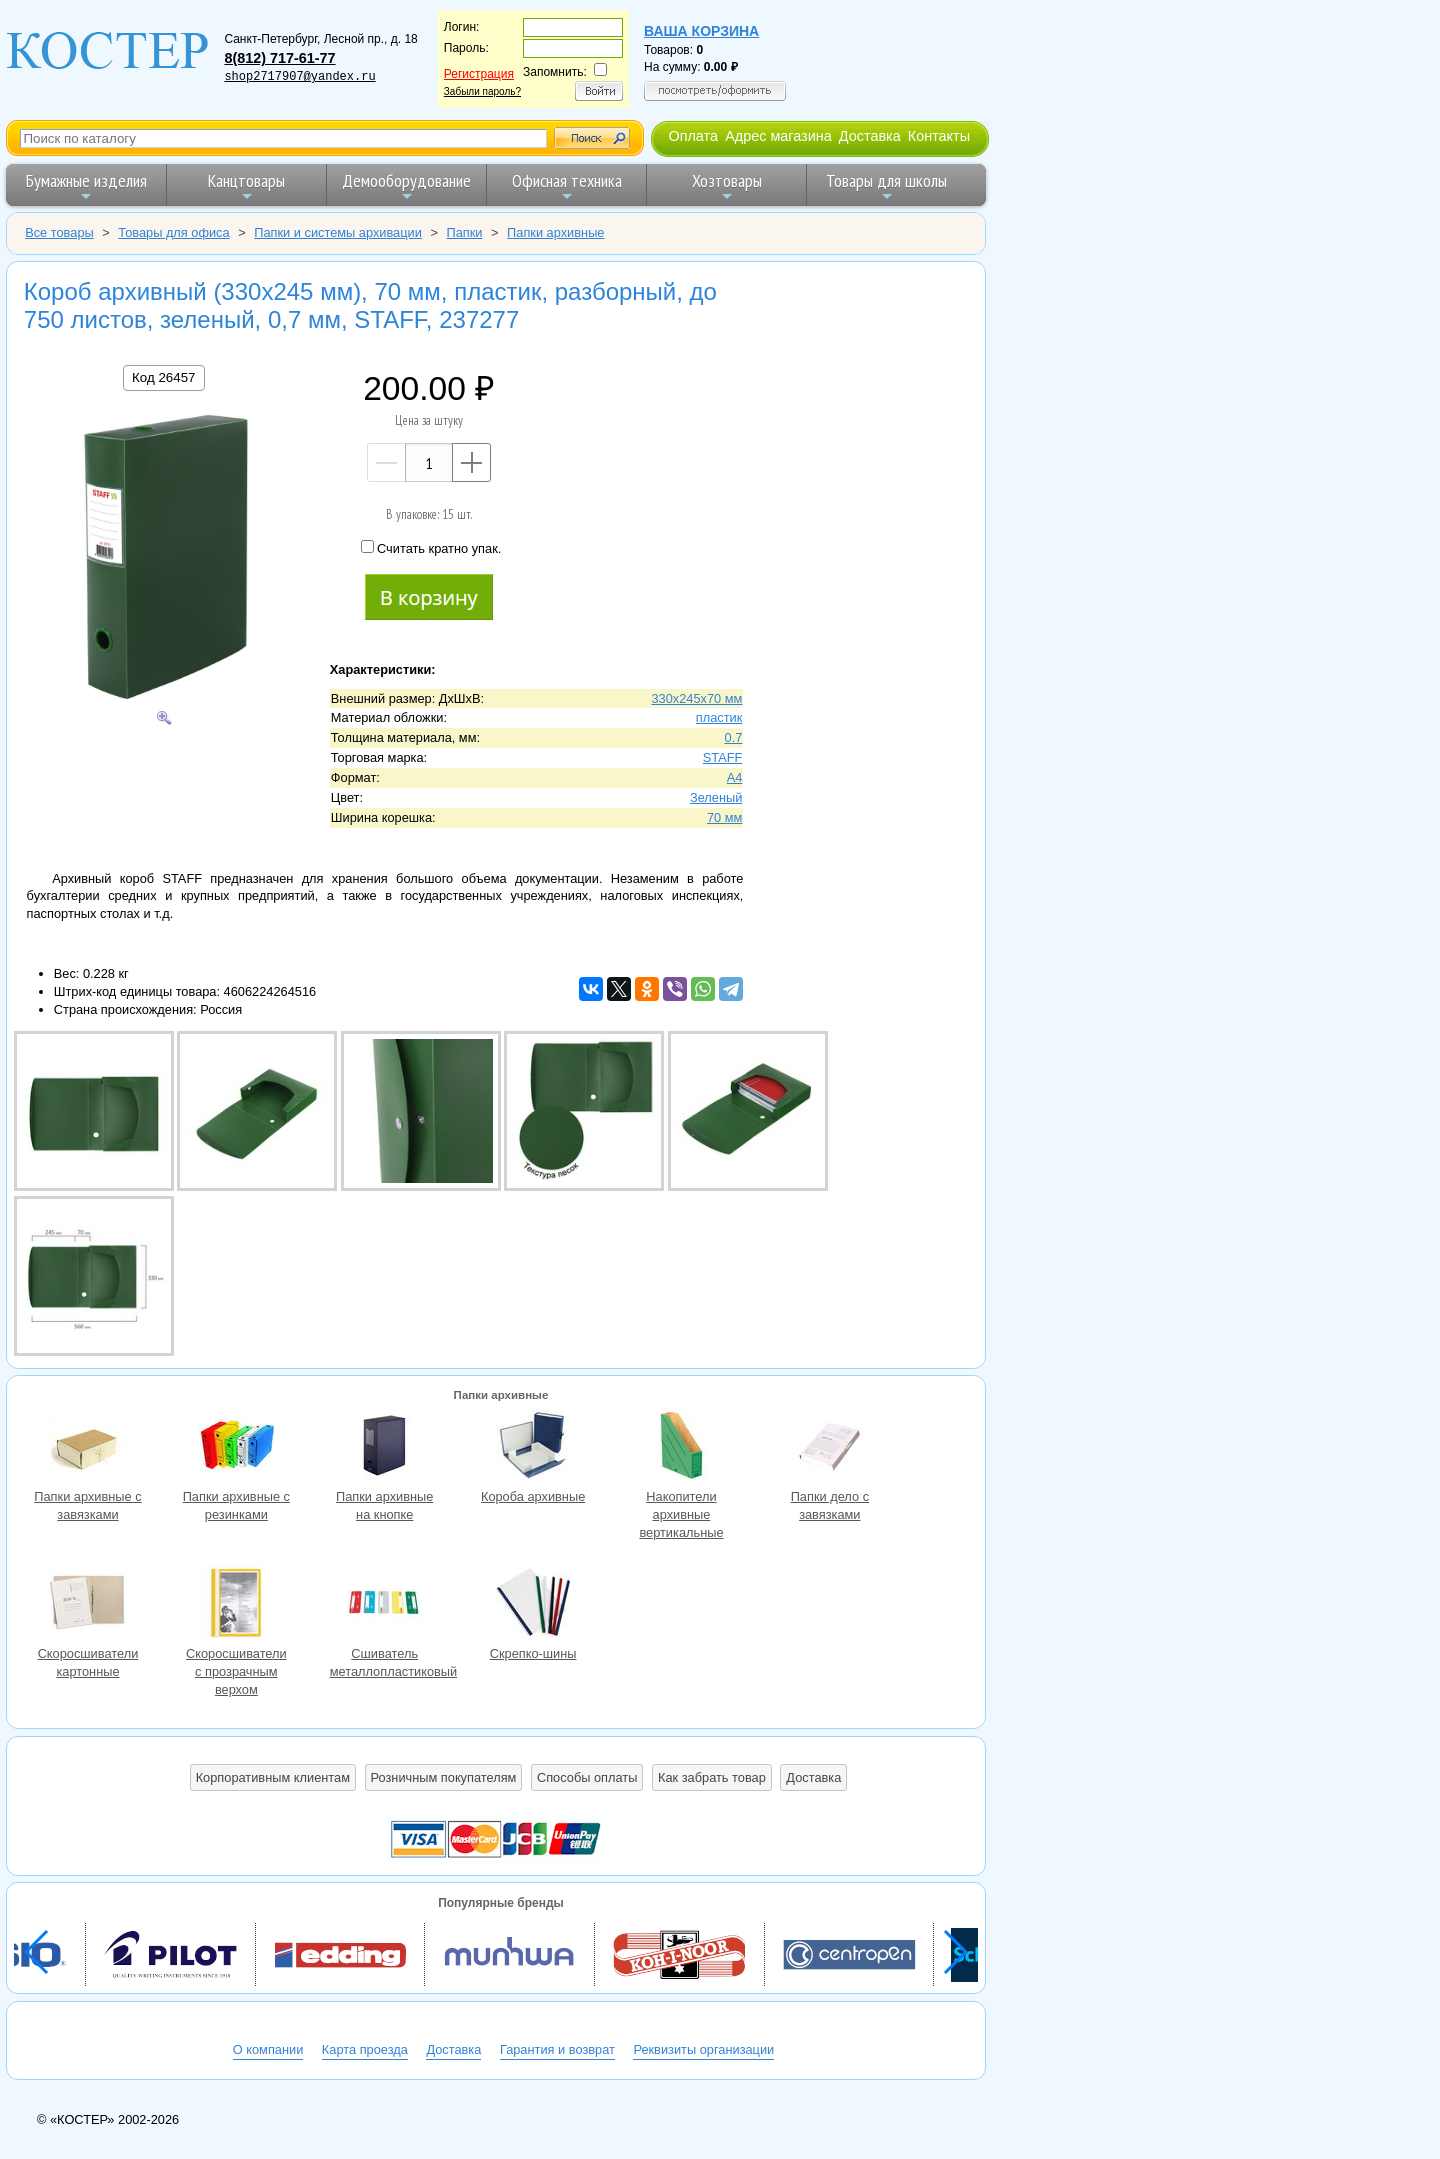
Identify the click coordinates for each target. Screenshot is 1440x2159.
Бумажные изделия (86, 186)
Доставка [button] (813, 1777)
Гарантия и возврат (557, 2049)
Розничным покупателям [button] (444, 1777)
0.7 (734, 737)
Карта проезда (365, 2049)
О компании (268, 2049)
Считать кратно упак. (431, 548)
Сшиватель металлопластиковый (385, 1605)
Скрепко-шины (533, 1605)
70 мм (724, 817)
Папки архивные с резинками (236, 1448)
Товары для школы (886, 186)
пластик (719, 717)
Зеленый (716, 797)
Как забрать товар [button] (712, 1777)
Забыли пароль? (482, 91)
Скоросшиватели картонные (88, 1605)
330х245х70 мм (696, 698)
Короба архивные (533, 1448)
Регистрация (479, 74)
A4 (735, 777)
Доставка (870, 136)
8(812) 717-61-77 (279, 58)
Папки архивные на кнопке (385, 1448)
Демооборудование (406, 186)
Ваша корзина (701, 31)
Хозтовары (727, 186)
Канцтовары (246, 186)
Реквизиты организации (703, 2049)
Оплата (693, 136)
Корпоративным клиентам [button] (273, 1777)
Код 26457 (163, 377)
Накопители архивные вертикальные (681, 1448)
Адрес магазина (778, 136)
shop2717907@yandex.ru (299, 77)
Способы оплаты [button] (587, 1777)
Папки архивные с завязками (88, 1448)
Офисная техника (567, 186)
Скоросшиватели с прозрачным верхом (236, 1605)
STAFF (723, 757)
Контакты (939, 136)
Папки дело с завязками (830, 1448)
